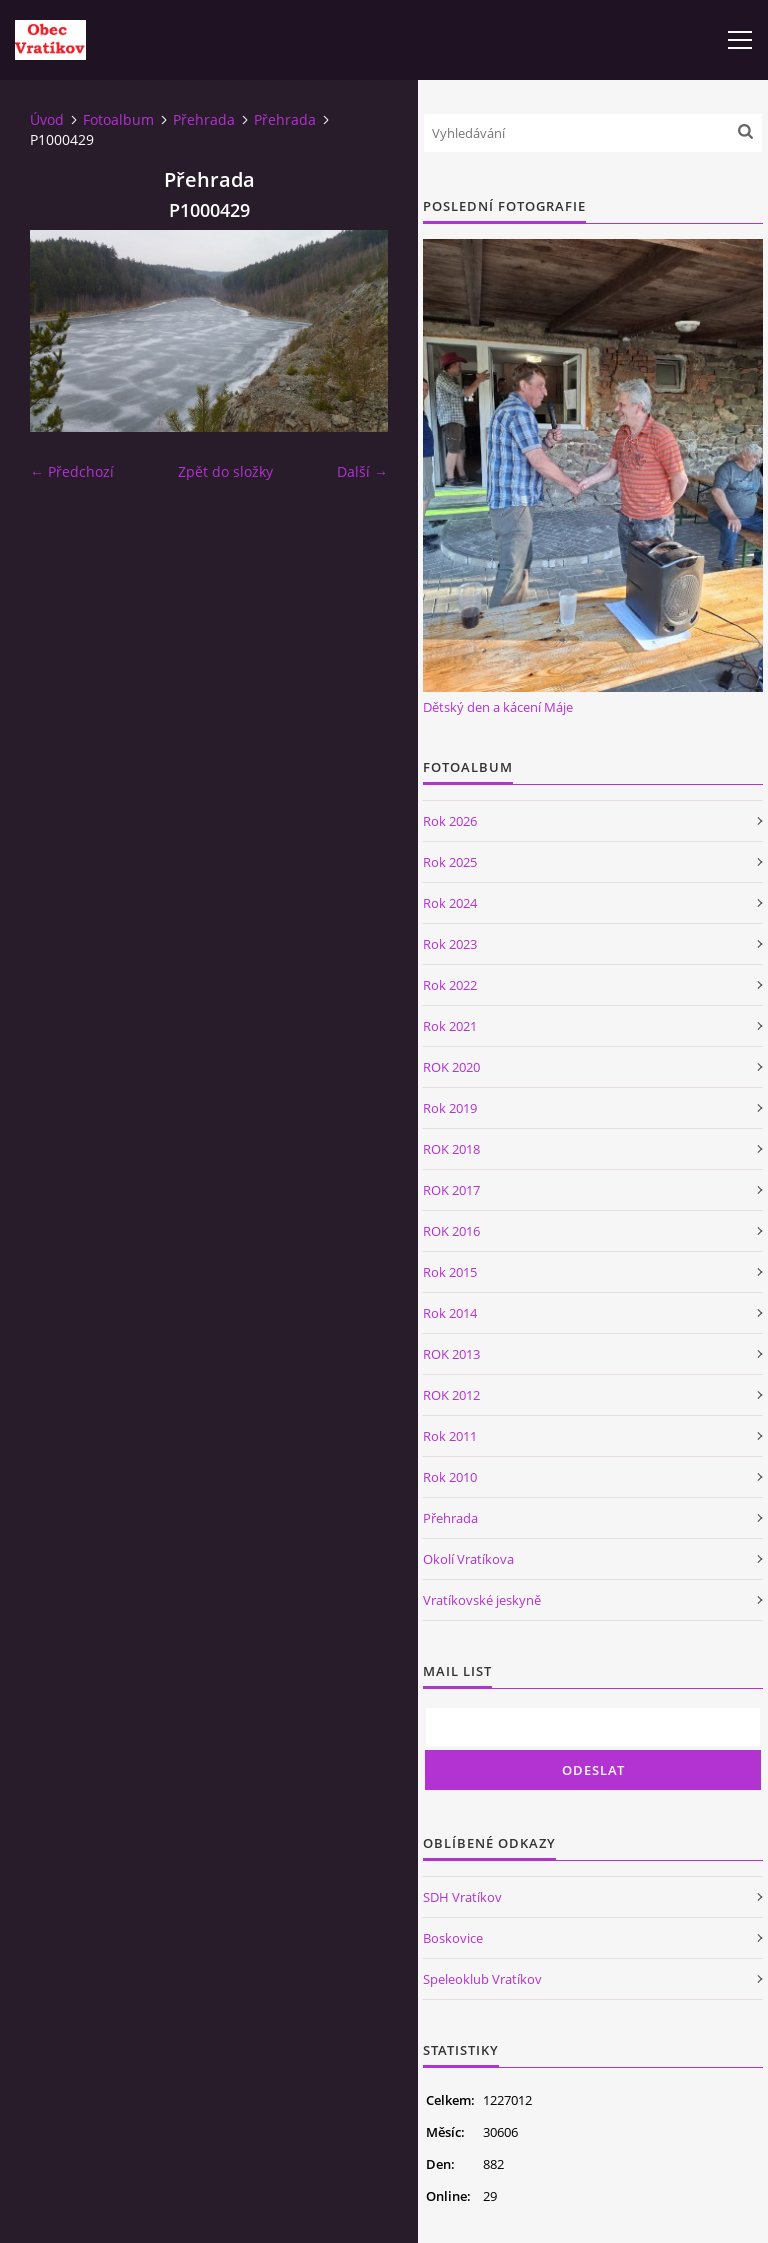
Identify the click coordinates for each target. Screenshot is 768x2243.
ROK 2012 (451, 1395)
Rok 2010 (450, 1477)
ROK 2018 (451, 1149)
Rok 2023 (450, 944)
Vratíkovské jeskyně (482, 1600)
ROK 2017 (451, 1190)
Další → (362, 471)
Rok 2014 (450, 1313)
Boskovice (453, 1938)
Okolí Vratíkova (468, 1559)
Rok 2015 (450, 1272)
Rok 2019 (450, 1108)
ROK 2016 (451, 1231)
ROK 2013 (451, 1354)
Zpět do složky (225, 471)
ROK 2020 (451, 1067)
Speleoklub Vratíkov (482, 1979)
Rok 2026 (450, 821)
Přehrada (204, 119)
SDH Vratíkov (462, 1897)
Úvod (47, 119)
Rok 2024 (450, 903)
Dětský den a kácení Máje (498, 707)
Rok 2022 (450, 985)
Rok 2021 (450, 1026)
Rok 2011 (450, 1436)
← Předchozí (72, 471)
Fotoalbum (118, 119)
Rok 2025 (450, 862)
